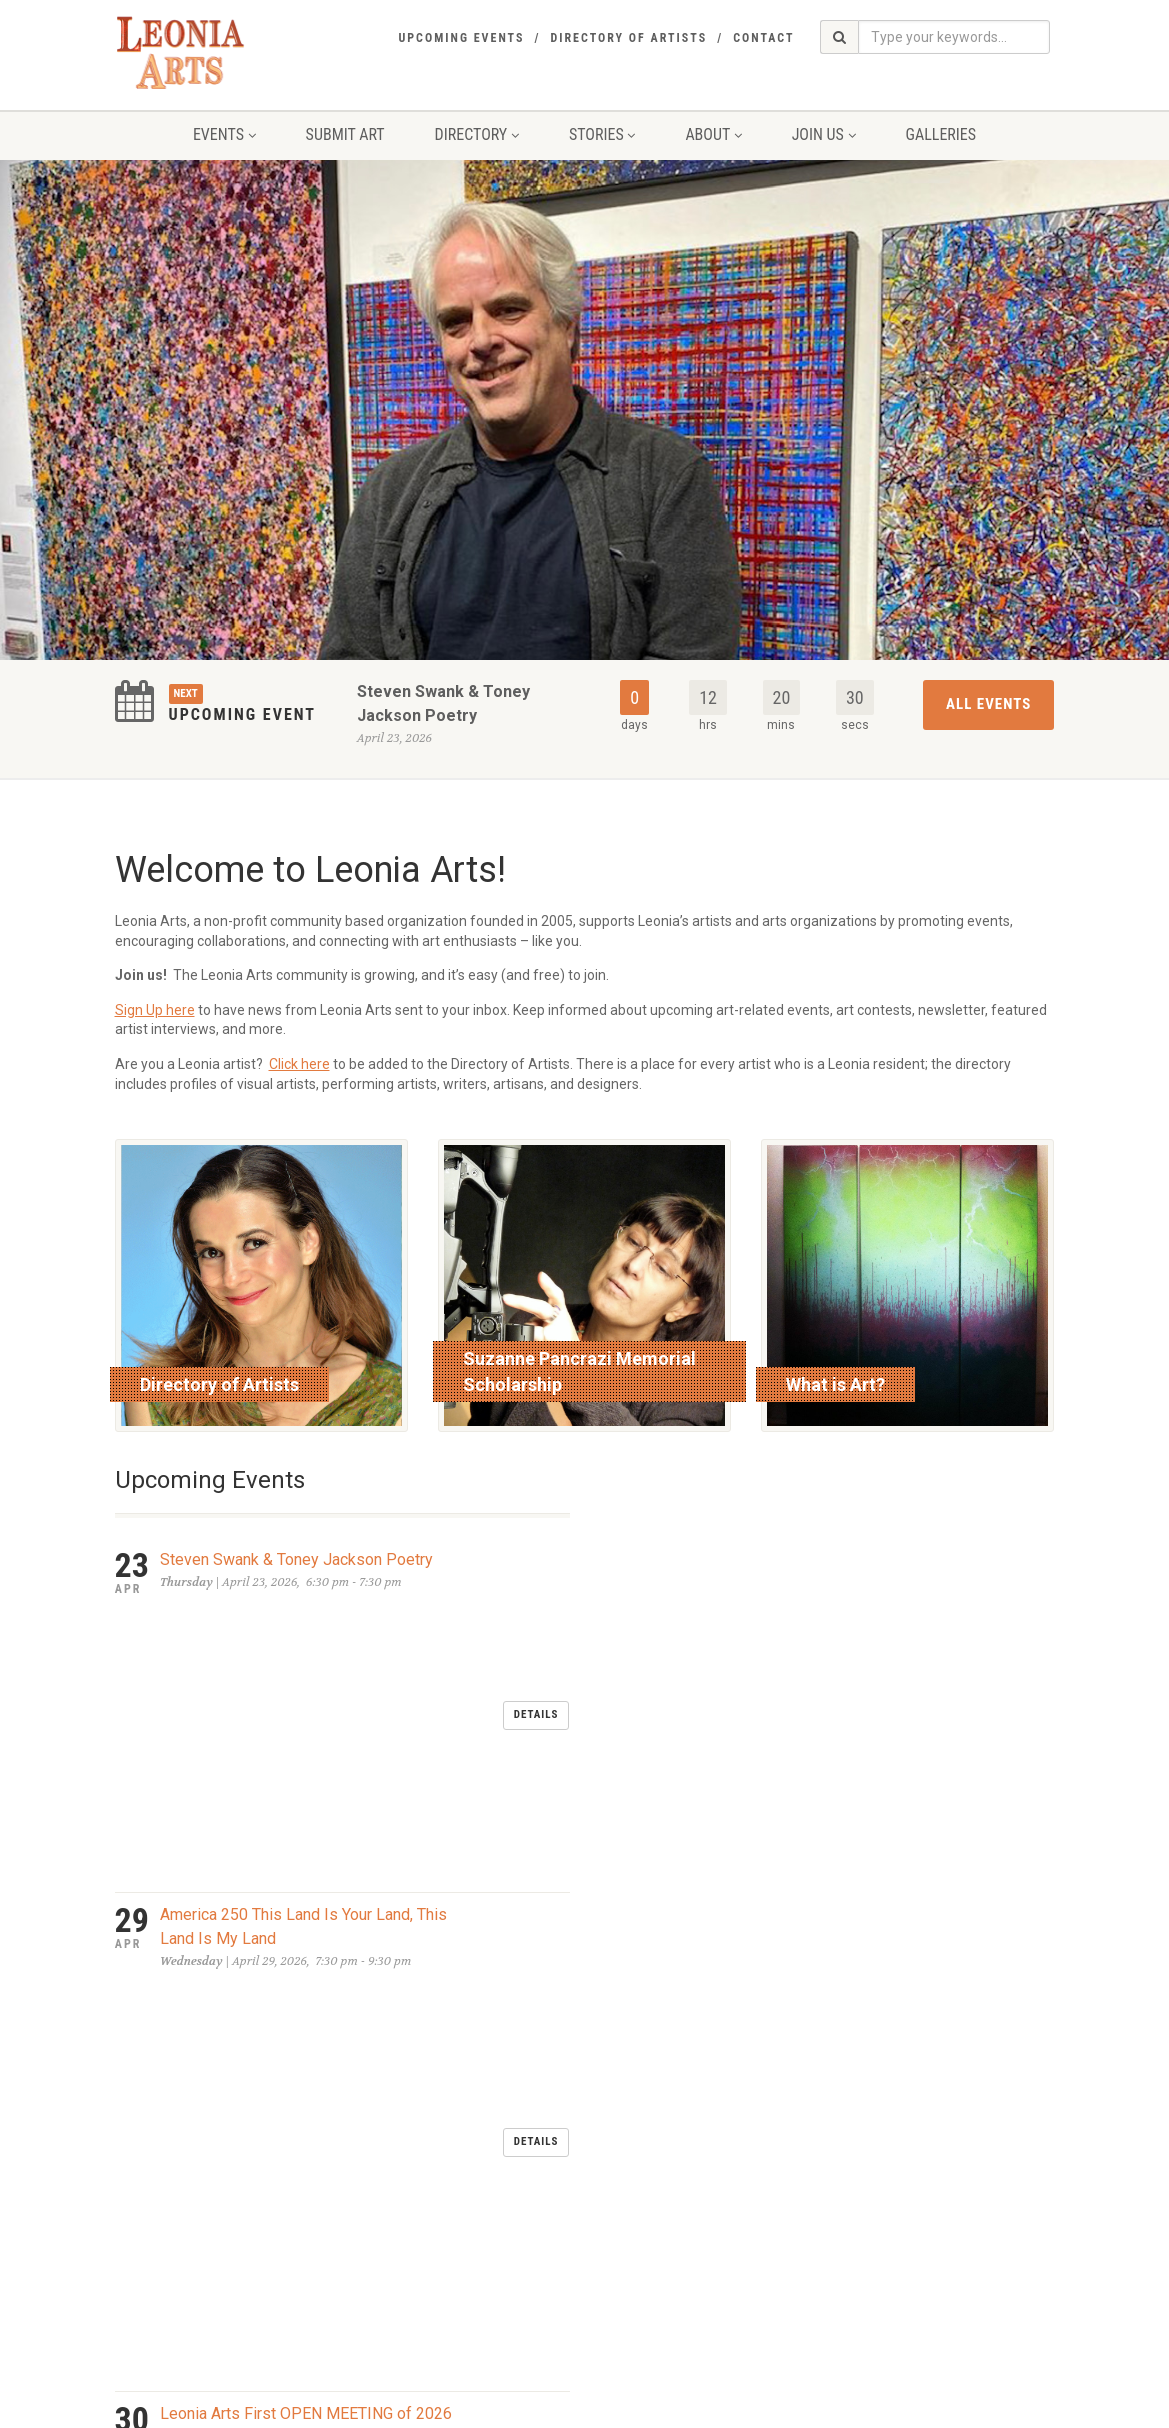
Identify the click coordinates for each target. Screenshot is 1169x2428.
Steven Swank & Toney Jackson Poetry (296, 1559)
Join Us (824, 134)
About (713, 134)
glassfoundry (520, 2408)
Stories (602, 134)
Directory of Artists (628, 38)
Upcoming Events (461, 38)
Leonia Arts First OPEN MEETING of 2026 (306, 1733)
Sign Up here (155, 1010)
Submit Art (345, 134)
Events (224, 134)
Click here (299, 1064)
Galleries (941, 134)
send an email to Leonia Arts (527, 2237)
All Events (988, 704)
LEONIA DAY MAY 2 (228, 1808)
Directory (477, 134)
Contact (763, 38)
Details (536, 1574)
